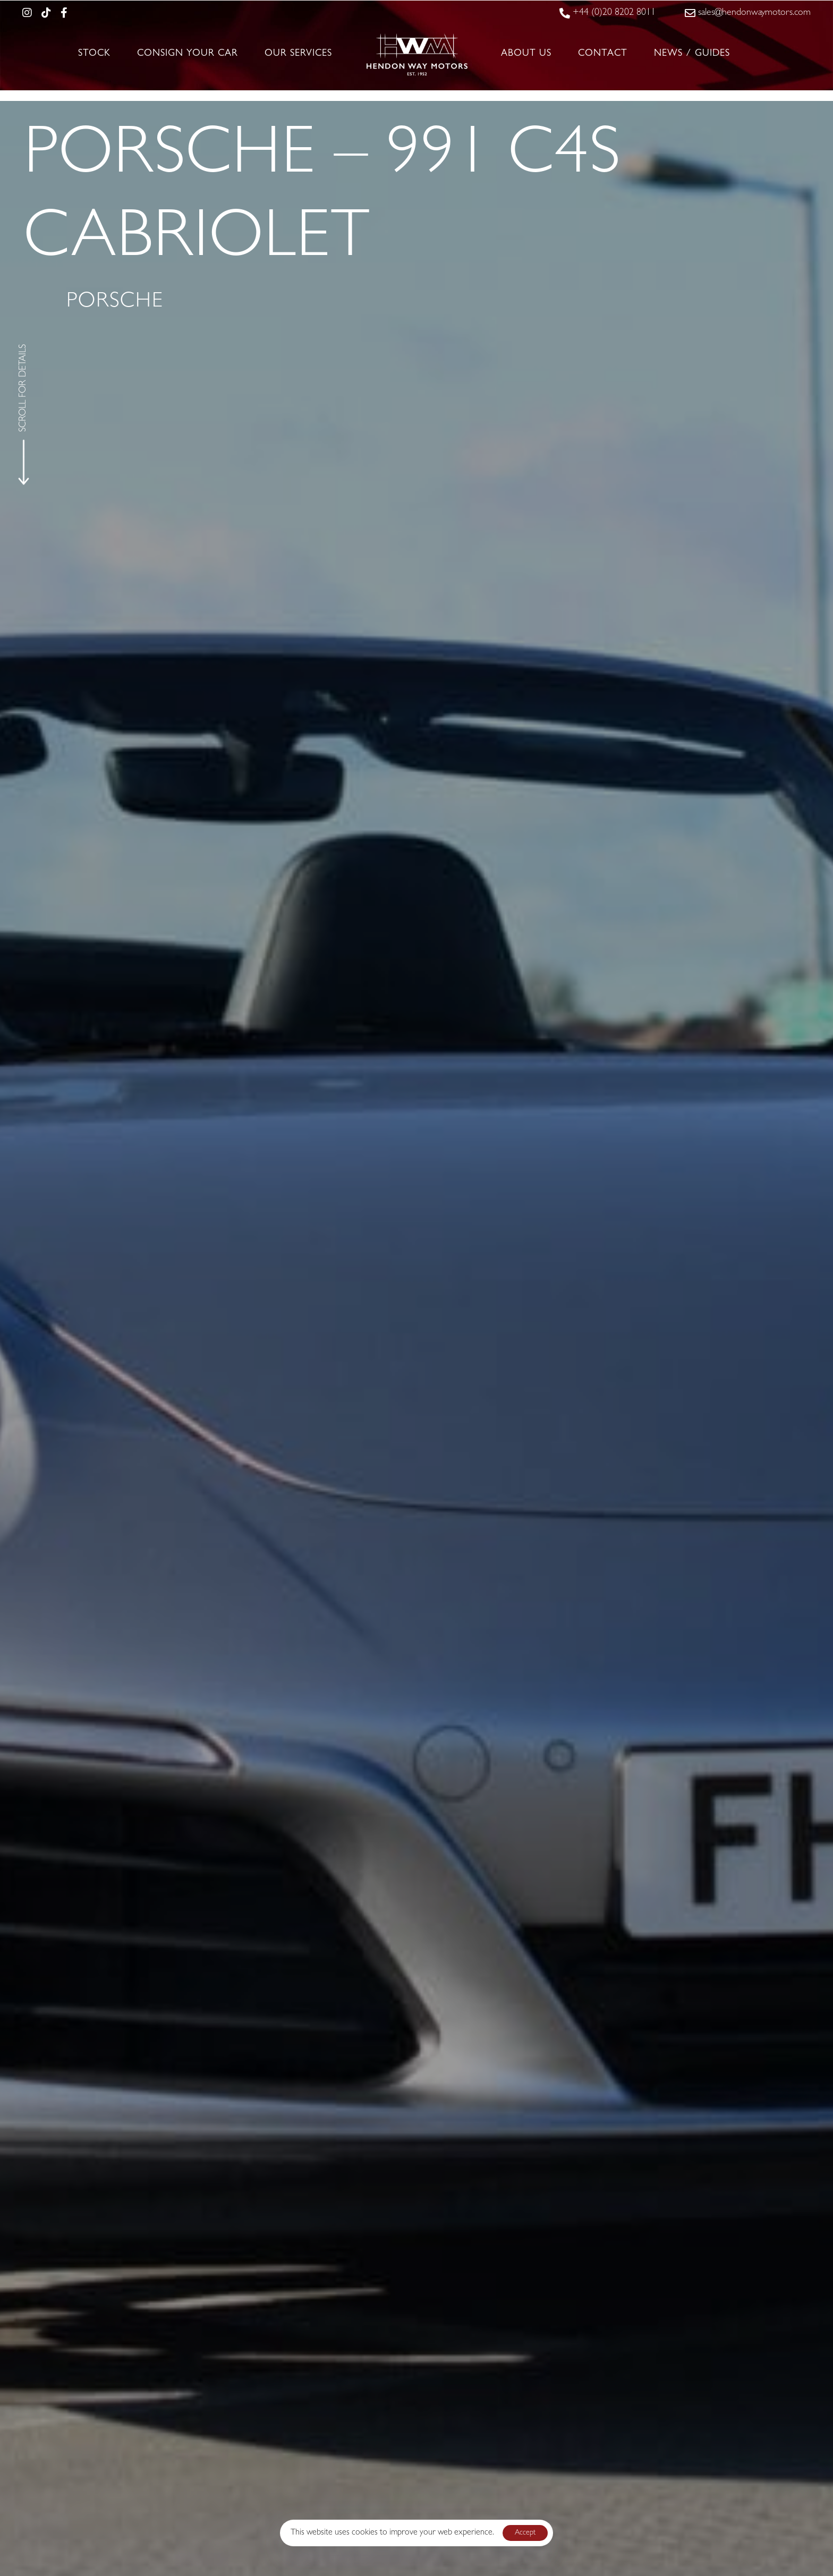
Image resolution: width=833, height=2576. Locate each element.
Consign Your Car (187, 54)
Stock (94, 54)
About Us (526, 54)
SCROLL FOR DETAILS (24, 387)
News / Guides (692, 54)
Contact (602, 54)
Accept (525, 2533)
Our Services (298, 54)
